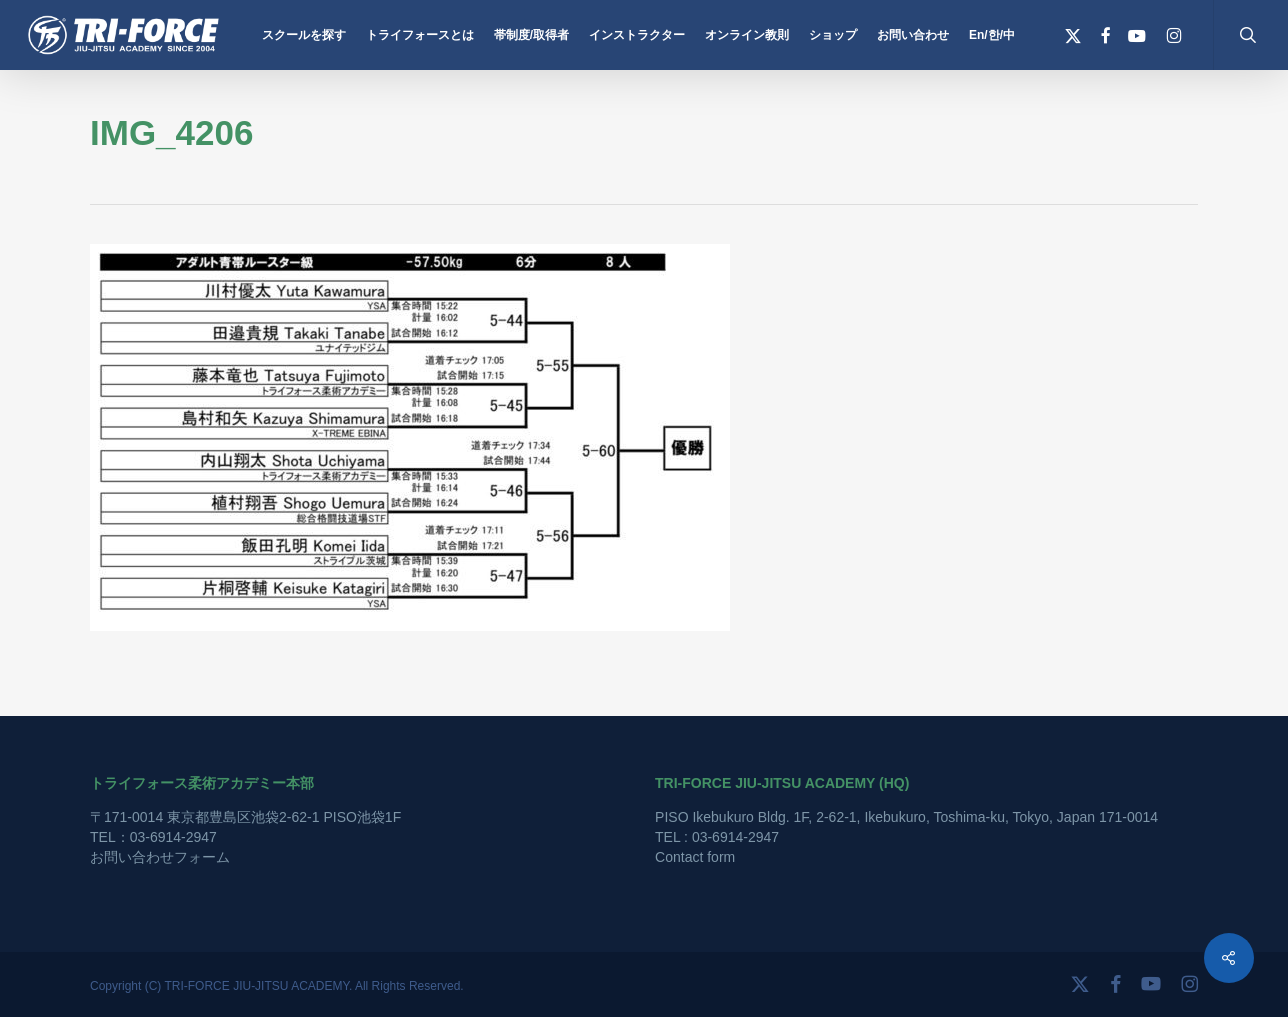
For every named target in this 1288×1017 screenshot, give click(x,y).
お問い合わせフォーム (160, 857)
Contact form (695, 857)
